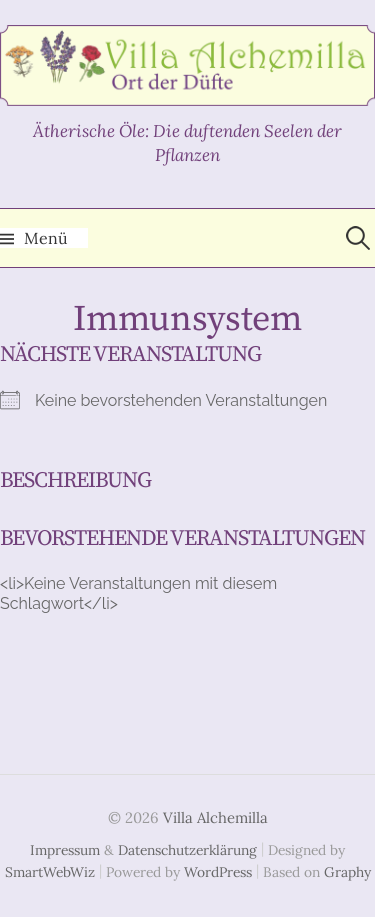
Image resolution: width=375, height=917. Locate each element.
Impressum (65, 850)
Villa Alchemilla (215, 817)
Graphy (347, 872)
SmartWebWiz (50, 872)
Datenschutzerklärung (187, 850)
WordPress (218, 872)
